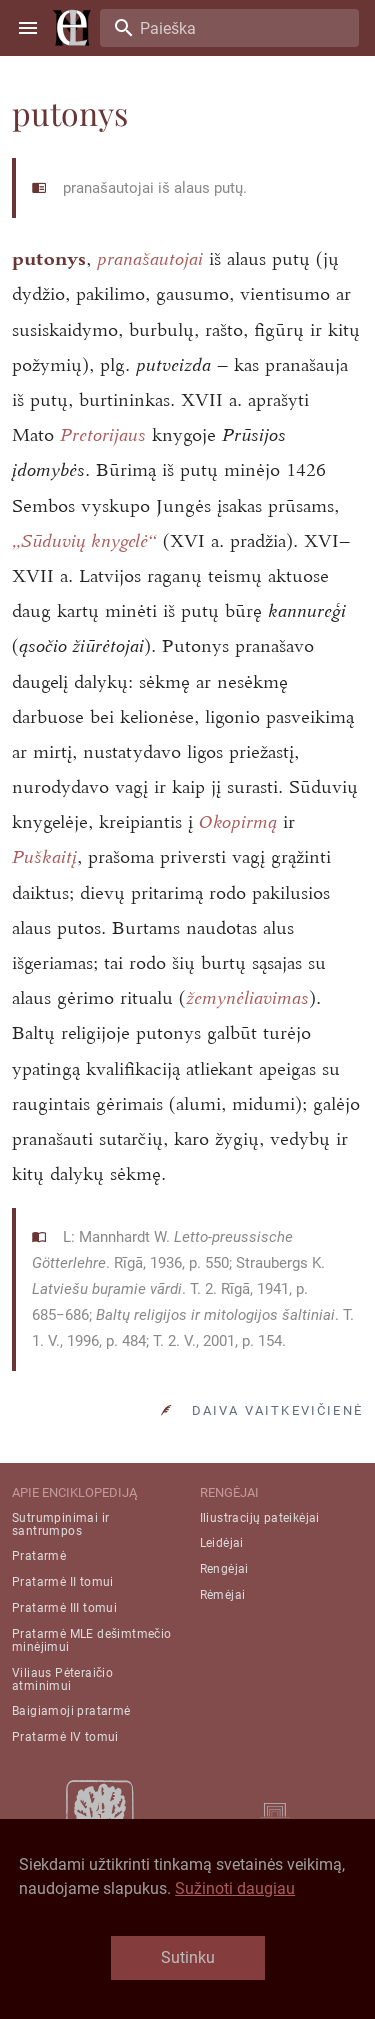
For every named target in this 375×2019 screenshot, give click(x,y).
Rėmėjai (223, 1595)
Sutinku (188, 1957)
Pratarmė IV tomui (65, 1737)
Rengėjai (224, 1569)
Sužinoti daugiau (235, 1888)
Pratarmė (39, 1556)
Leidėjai (222, 1543)
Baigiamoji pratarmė (71, 1711)
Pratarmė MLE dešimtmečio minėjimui (92, 1640)
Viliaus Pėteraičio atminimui (62, 1679)
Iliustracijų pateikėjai (260, 1518)
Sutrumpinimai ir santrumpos (60, 1524)
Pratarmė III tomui (64, 1608)
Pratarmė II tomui (63, 1582)
